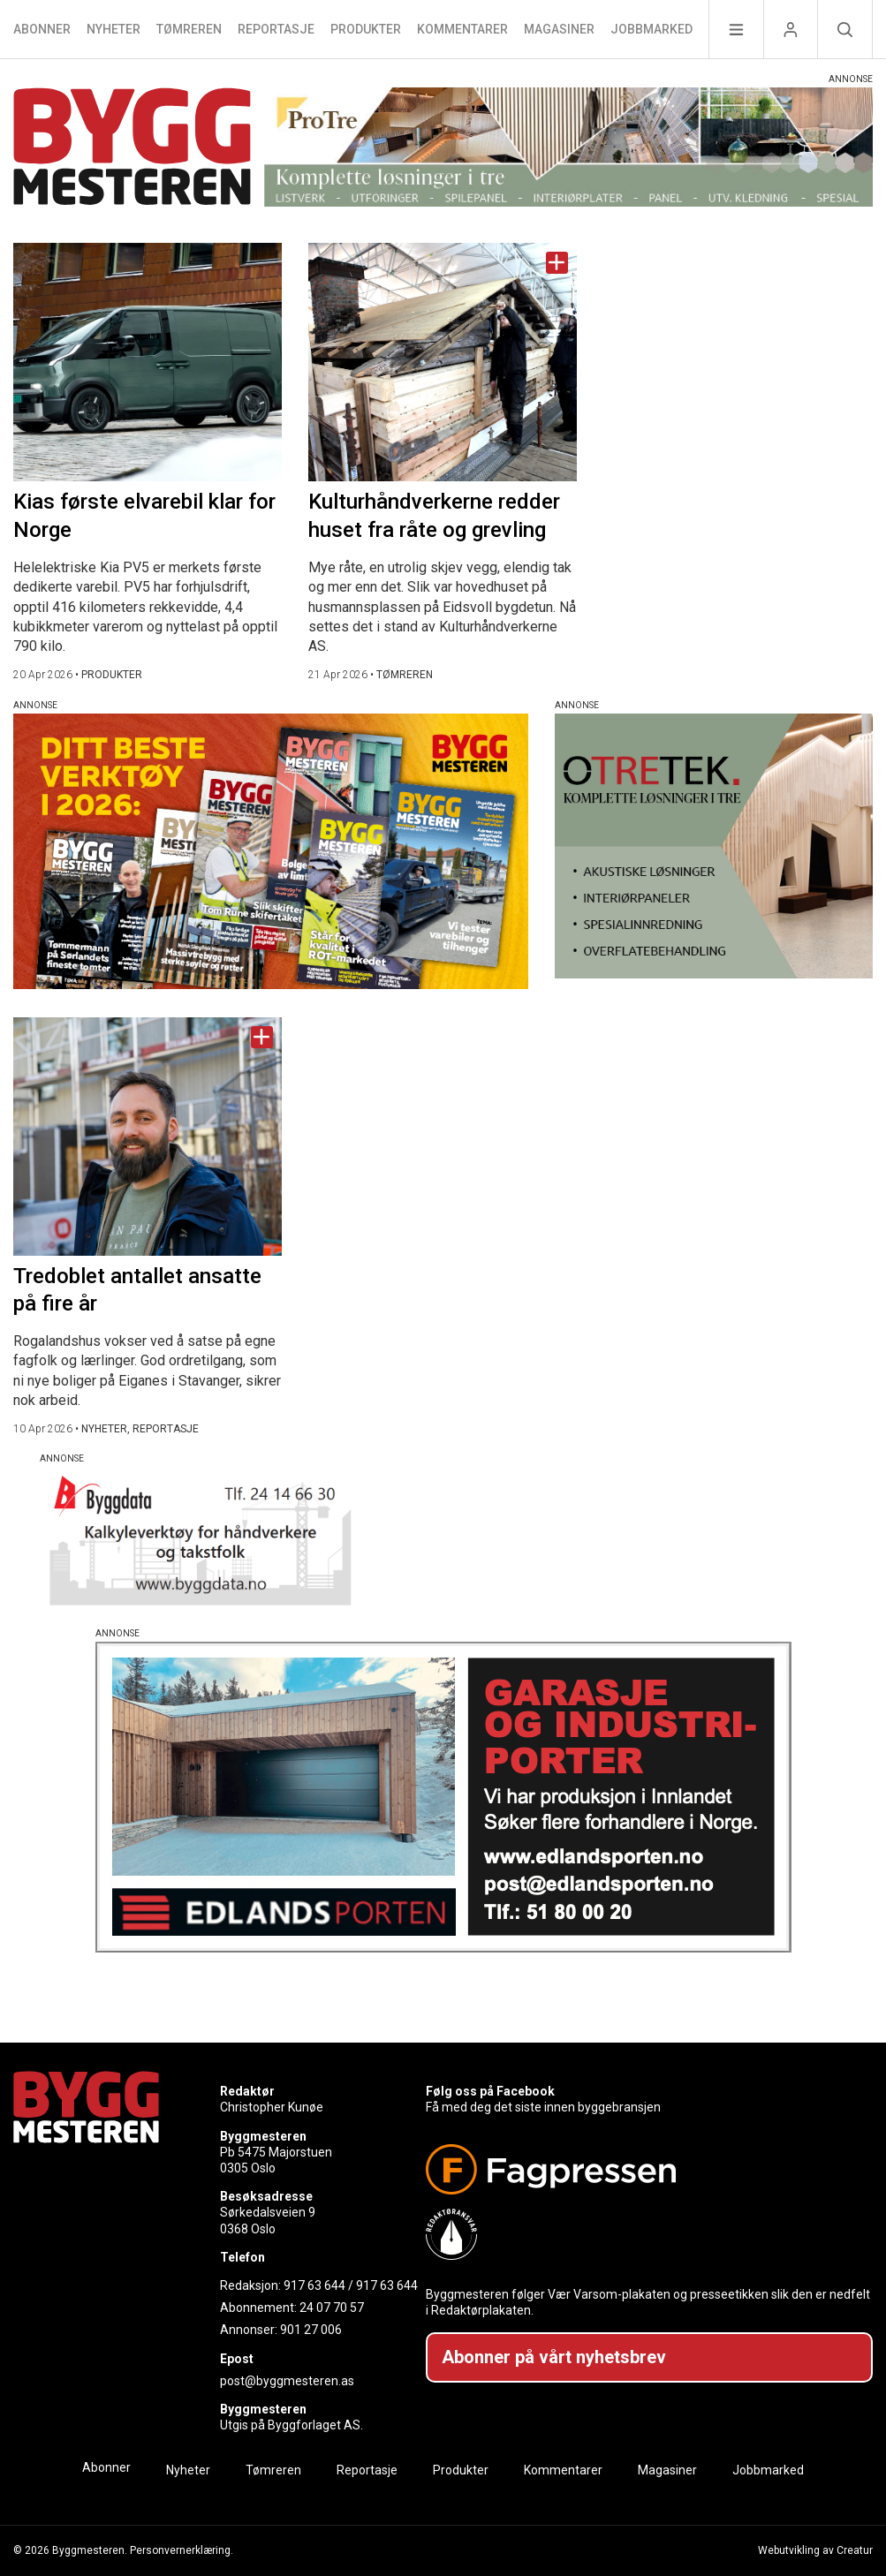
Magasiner (559, 29)
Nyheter (113, 29)
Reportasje (276, 29)
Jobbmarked (651, 29)
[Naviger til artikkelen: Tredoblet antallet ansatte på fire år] (147, 1136)
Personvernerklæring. (181, 2550)
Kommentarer (462, 29)
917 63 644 (314, 2285)
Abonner (42, 29)
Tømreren (189, 29)
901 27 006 (311, 2330)
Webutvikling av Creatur (815, 2550)
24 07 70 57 (331, 2307)
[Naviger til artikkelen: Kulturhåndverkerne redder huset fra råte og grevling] (442, 362)
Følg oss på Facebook (490, 2091)
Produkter (365, 29)
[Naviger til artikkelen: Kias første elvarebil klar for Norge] (147, 362)
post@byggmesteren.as (287, 2381)
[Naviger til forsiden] (132, 149)
